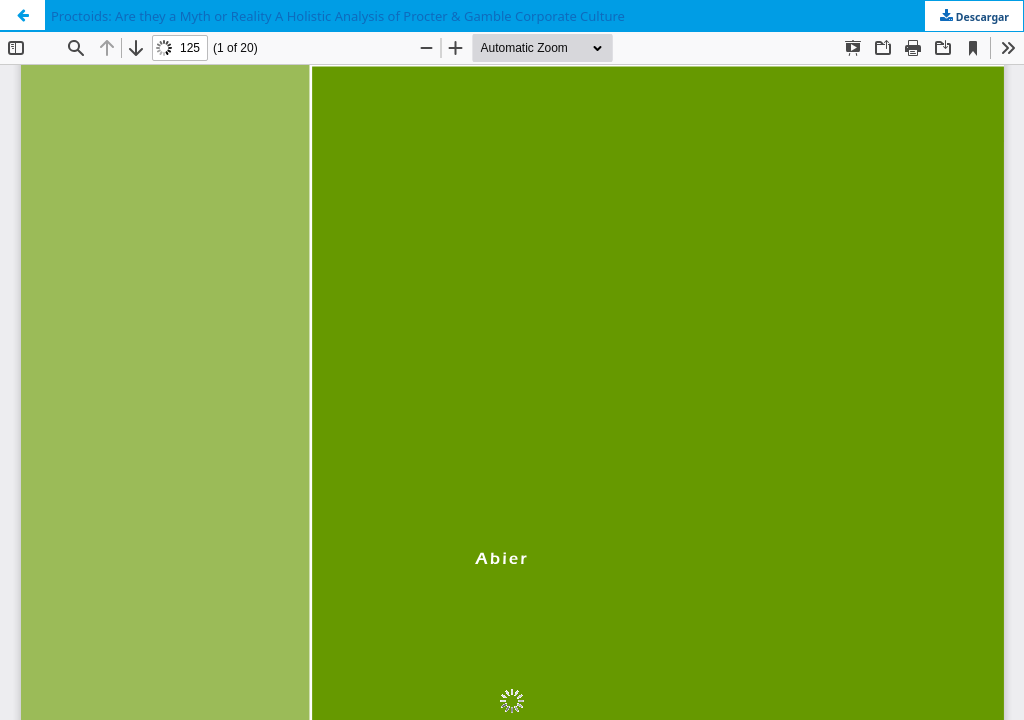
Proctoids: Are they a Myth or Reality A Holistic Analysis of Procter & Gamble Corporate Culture (338, 16)
